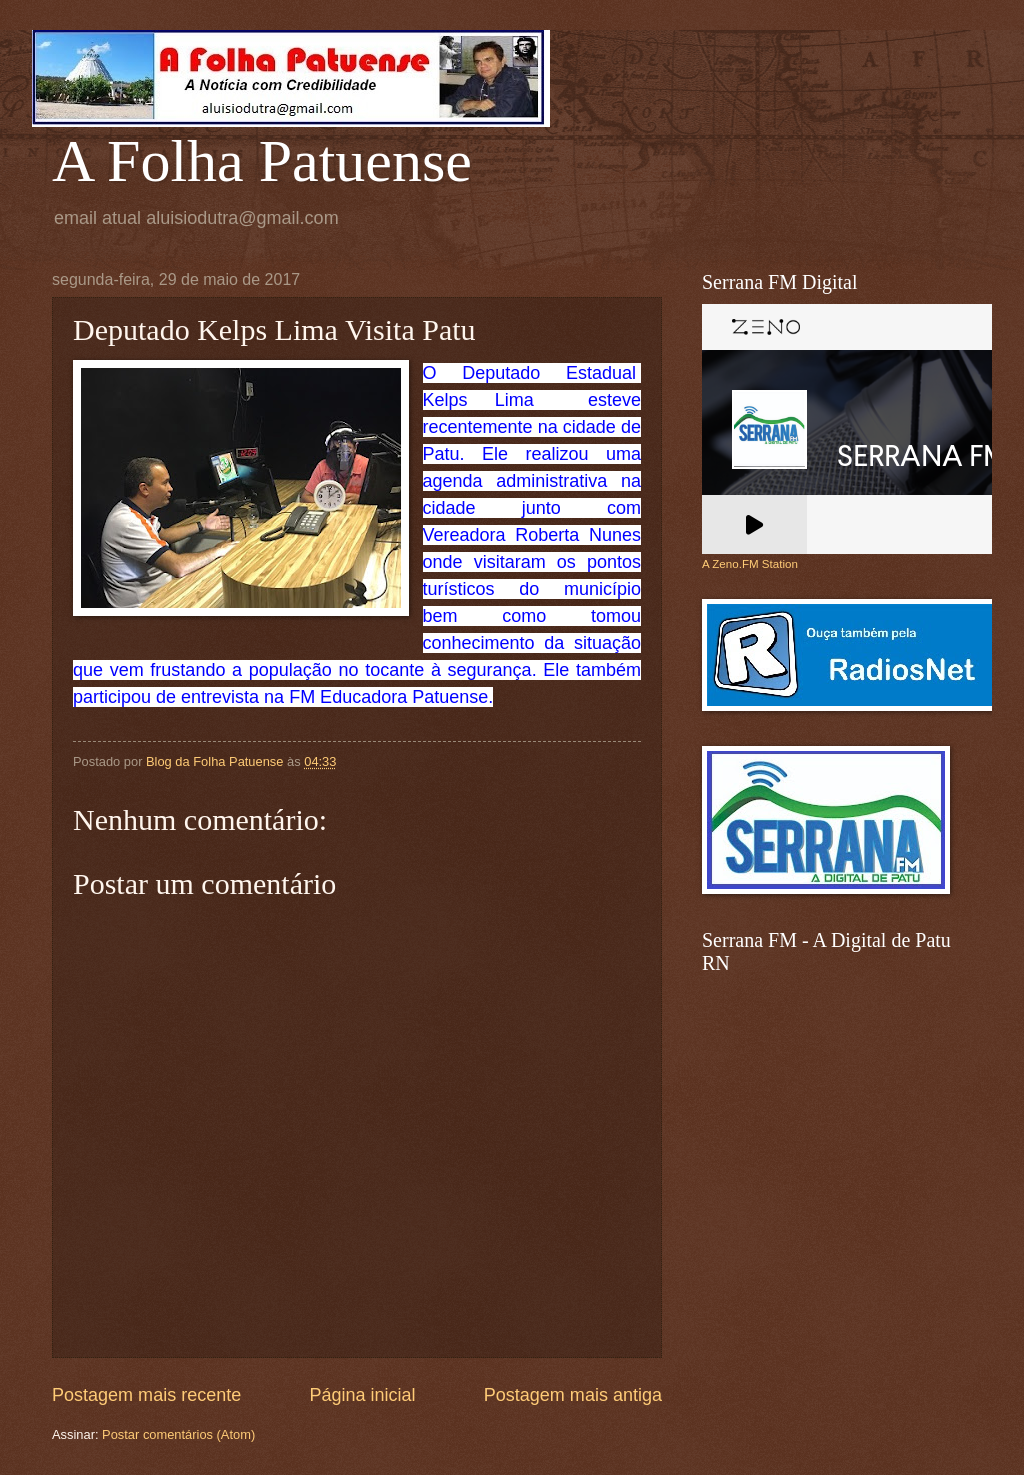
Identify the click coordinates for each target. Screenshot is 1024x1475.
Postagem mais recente (146, 1395)
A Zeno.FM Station (750, 564)
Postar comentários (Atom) (178, 1434)
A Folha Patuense (262, 161)
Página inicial (362, 1395)
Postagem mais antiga (573, 1395)
